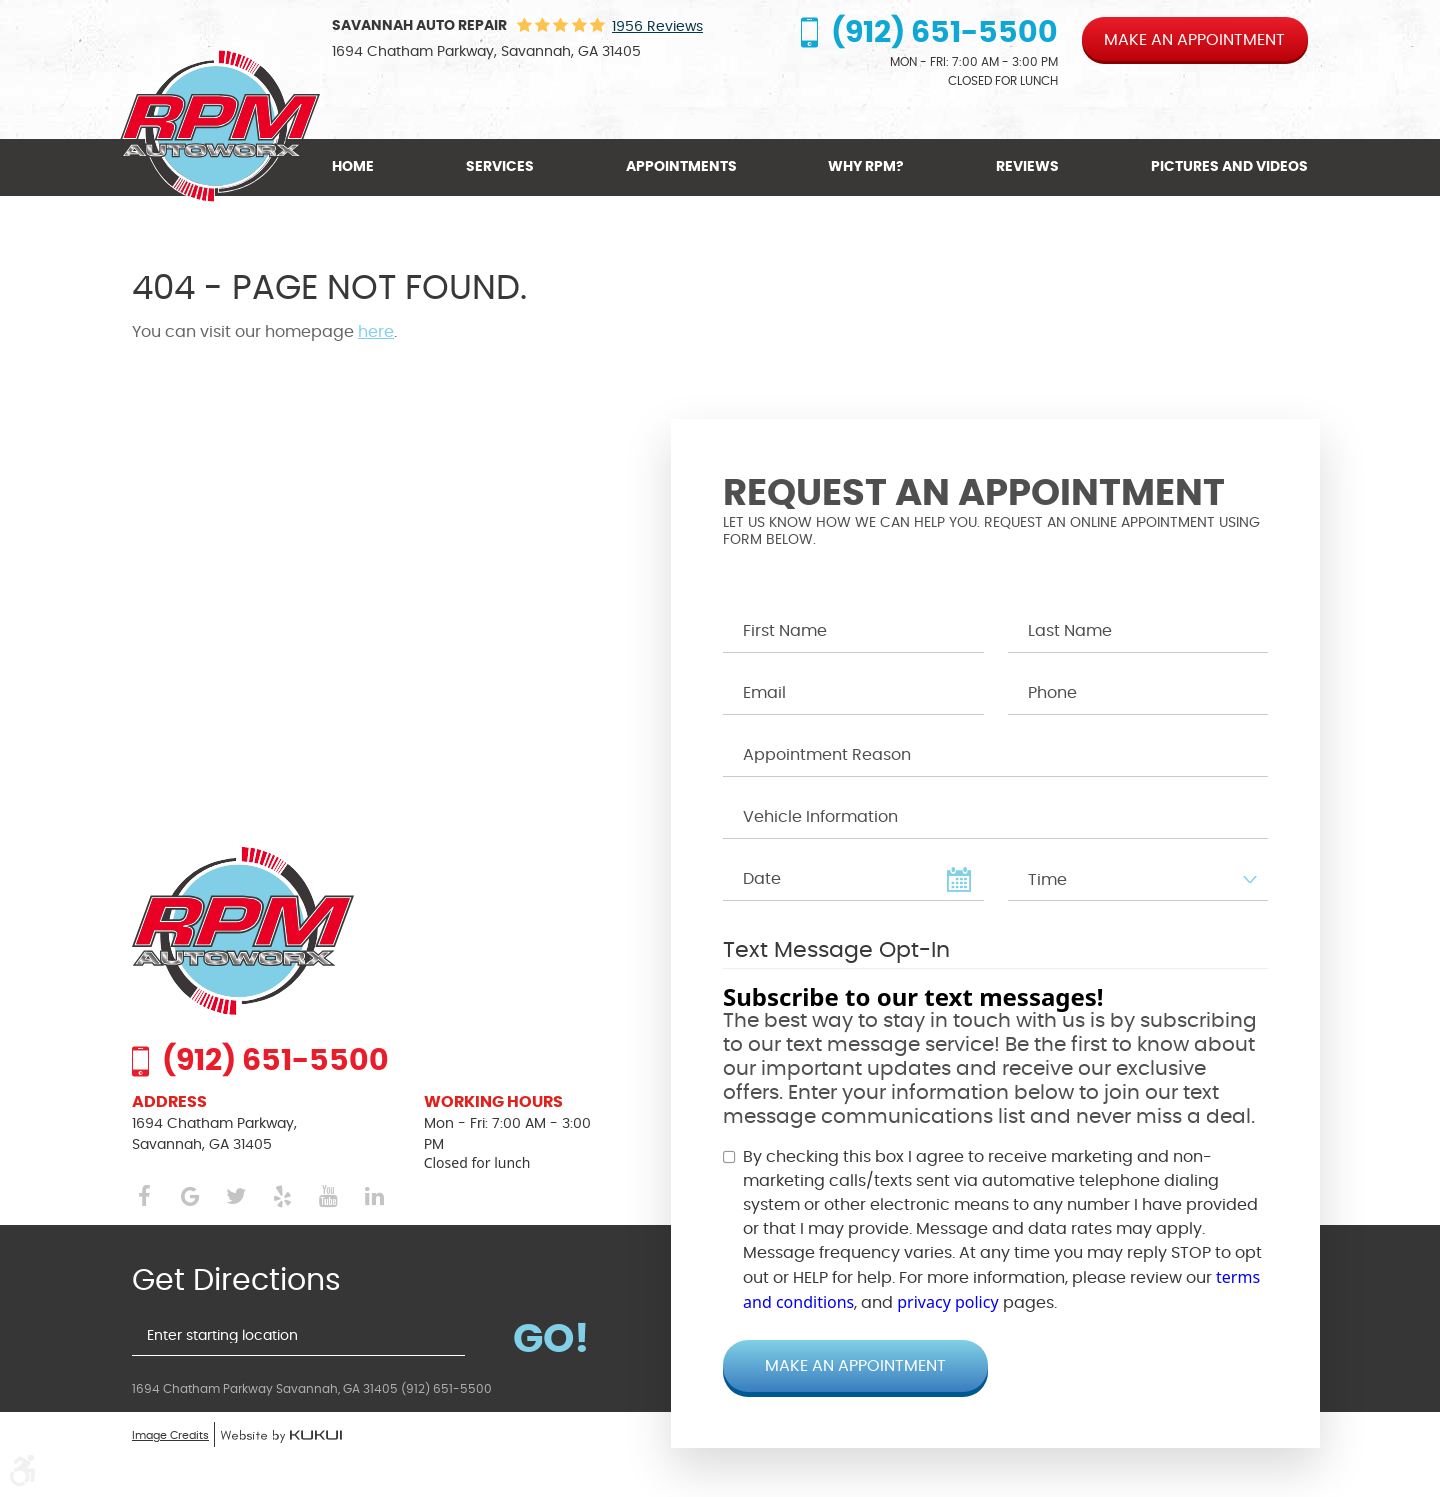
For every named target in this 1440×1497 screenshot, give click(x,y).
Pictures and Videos (1229, 167)
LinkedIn (374, 1197)
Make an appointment (1194, 40)
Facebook (144, 1197)
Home (353, 167)
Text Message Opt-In (836, 950)
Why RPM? (866, 167)
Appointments (681, 167)
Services (500, 167)
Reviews (1027, 167)
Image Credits (170, 1435)
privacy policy (947, 1302)
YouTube (328, 1197)
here (376, 332)
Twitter (236, 1197)
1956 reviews (657, 27)
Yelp (282, 1197)
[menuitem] (358, 167)
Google (190, 1197)
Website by (281, 1437)
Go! (551, 1338)
